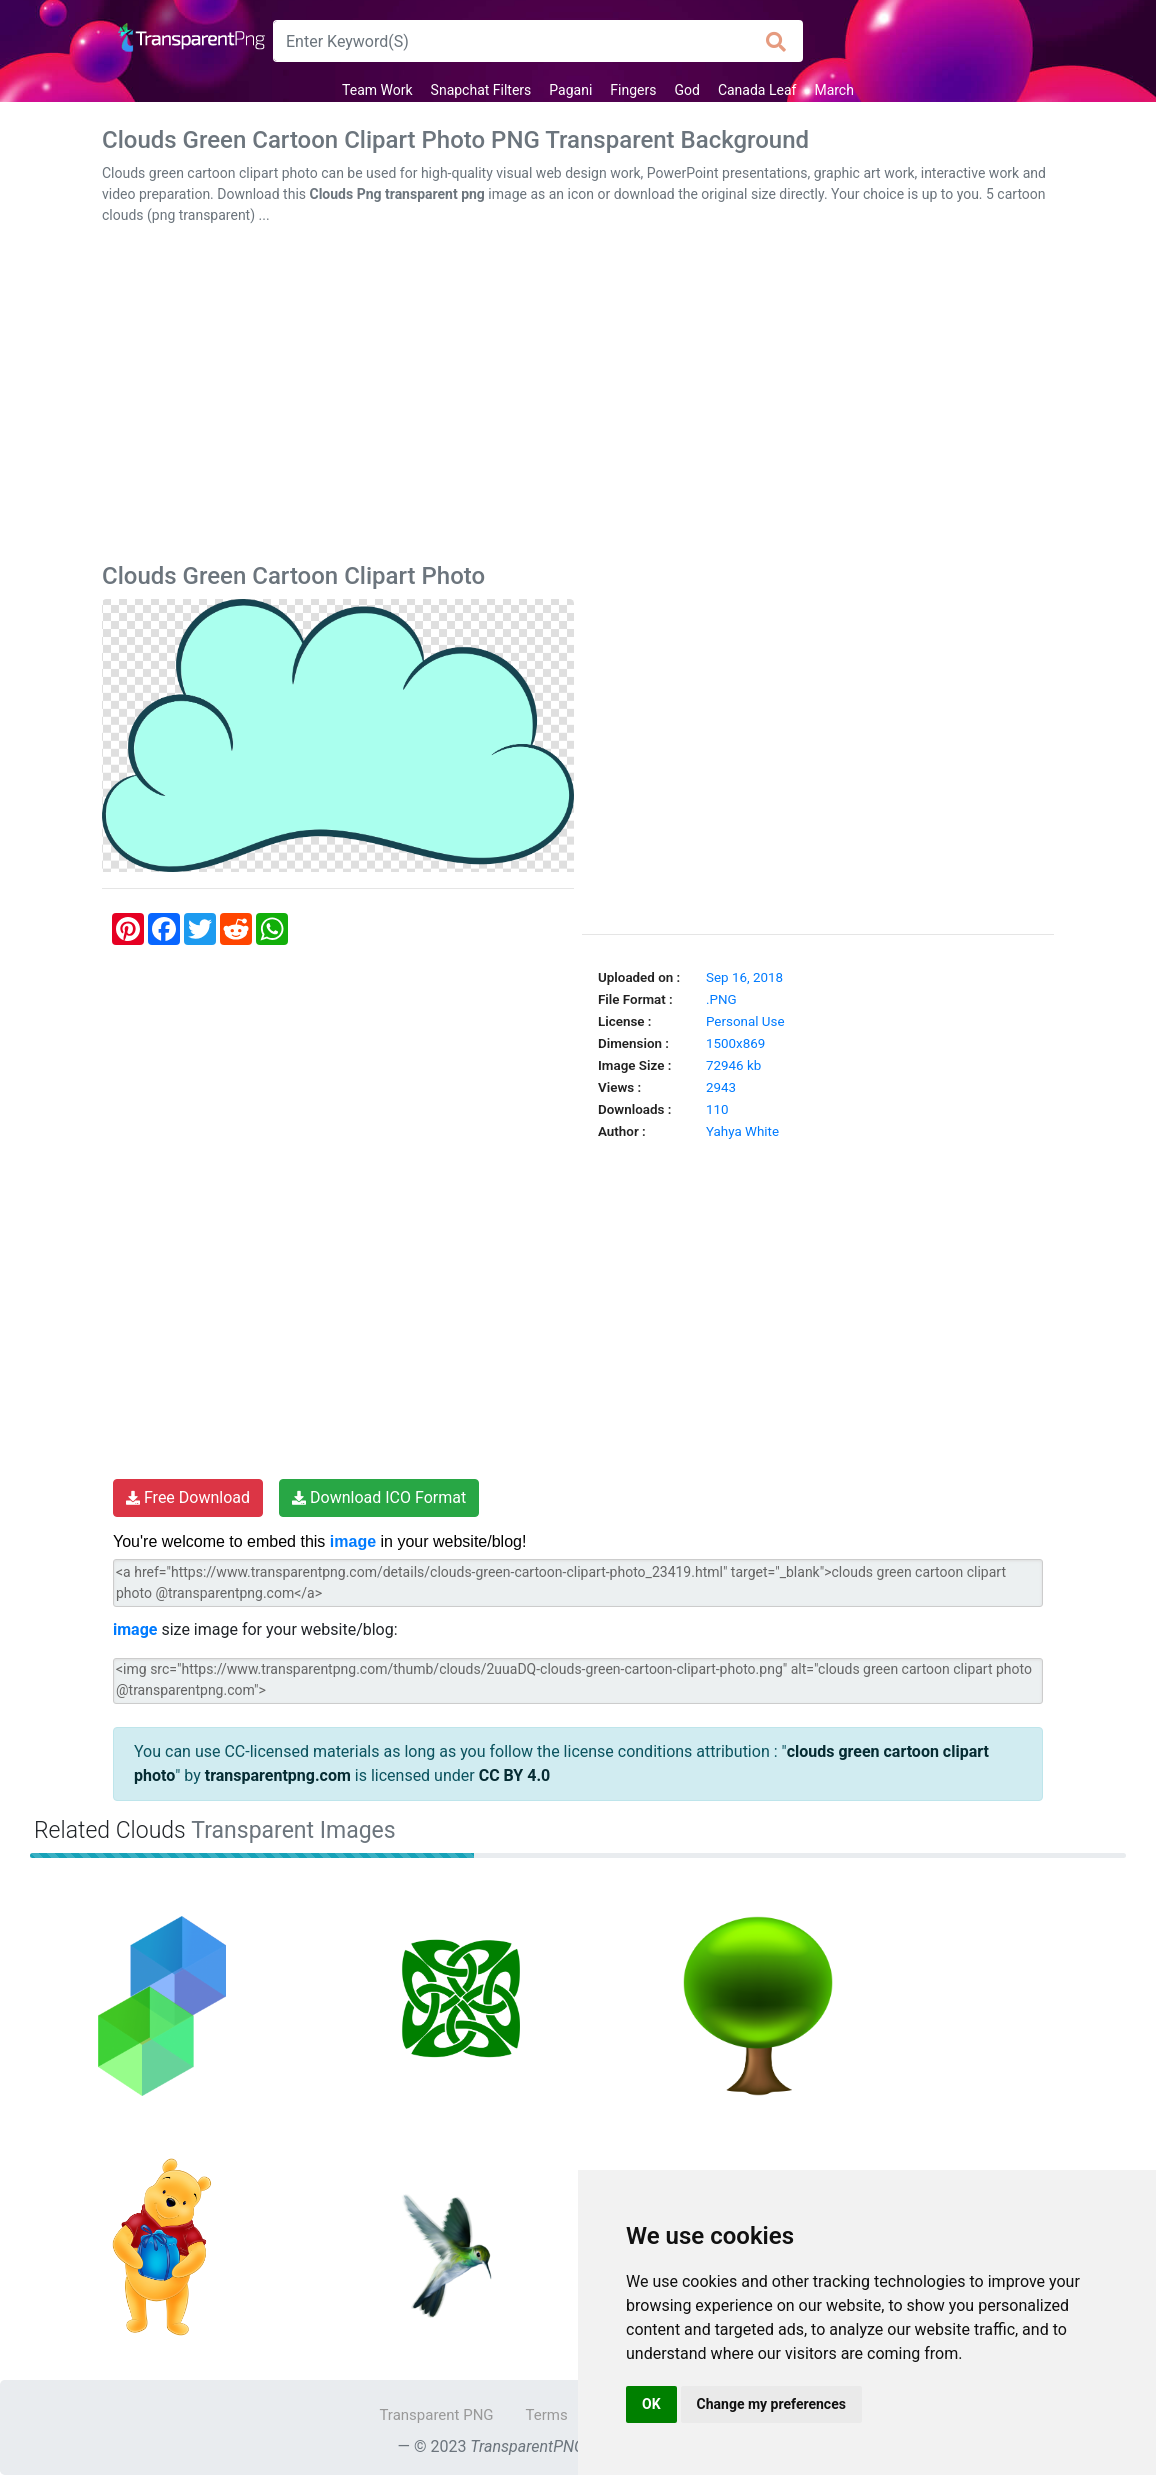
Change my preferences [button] (771, 2404)
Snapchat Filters (481, 90)
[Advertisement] (578, 398)
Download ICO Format (379, 1497)
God (686, 90)
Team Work (377, 90)
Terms (547, 2415)
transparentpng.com (278, 1775)
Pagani (570, 90)
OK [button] (651, 2404)
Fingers (633, 90)
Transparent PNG (436, 2415)
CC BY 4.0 (515, 1775)
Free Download (188, 1497)
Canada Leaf (757, 90)
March (834, 90)
